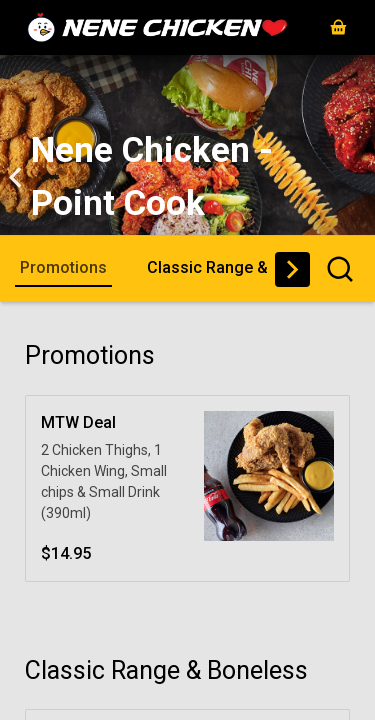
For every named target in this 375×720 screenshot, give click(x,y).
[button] (338, 27)
